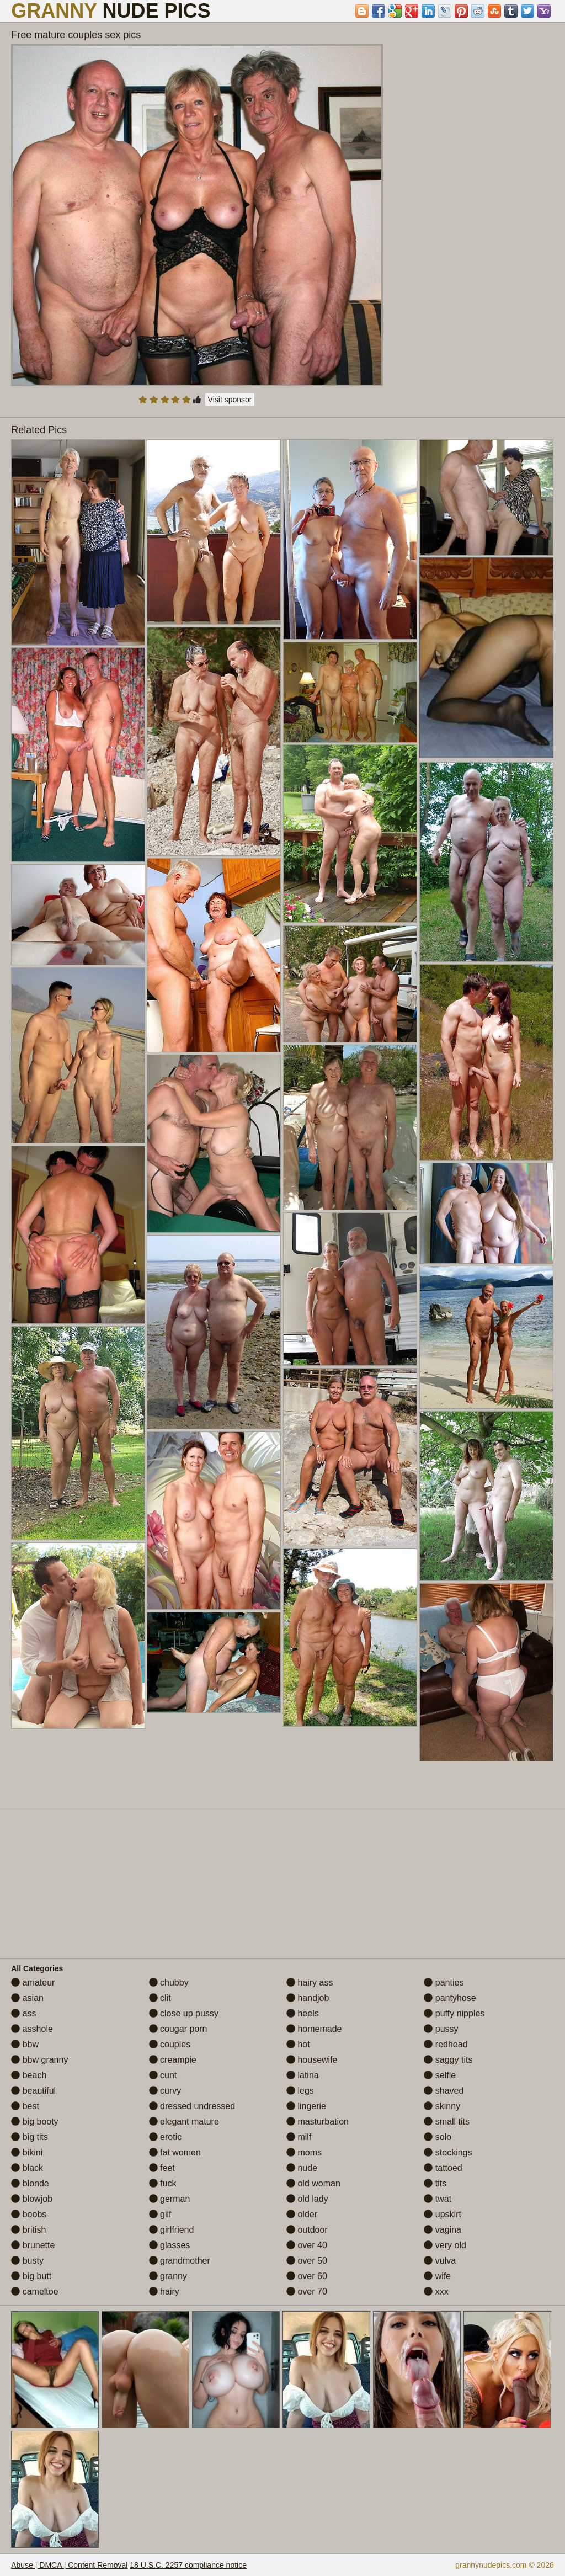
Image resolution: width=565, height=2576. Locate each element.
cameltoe (34, 2291)
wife (437, 2276)
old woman (313, 2183)
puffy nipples (454, 2013)
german (169, 2199)
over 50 (306, 2260)
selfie (440, 2075)
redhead (445, 2044)
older (301, 2214)
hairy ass (309, 1982)
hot (298, 2044)
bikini (26, 2152)
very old (445, 2245)
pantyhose (450, 1998)
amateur (33, 1982)
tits (435, 2183)
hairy (164, 2291)
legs (300, 2090)
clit (160, 1998)
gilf (160, 2214)
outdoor (307, 2229)
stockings (448, 2152)
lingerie (306, 2106)
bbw (25, 2044)
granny (168, 2276)
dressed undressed (192, 2106)
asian (27, 1998)
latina (302, 2075)
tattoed (443, 2168)
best (25, 2106)
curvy (165, 2090)
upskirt (442, 2214)
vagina (442, 2229)
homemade (314, 2029)
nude (301, 2168)
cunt (163, 2075)
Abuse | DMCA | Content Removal (69, 2565)
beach (28, 2075)
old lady (307, 2199)
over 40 (306, 2245)
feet (162, 2168)
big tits (29, 2137)
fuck (163, 2183)
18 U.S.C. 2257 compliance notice (188, 2565)
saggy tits (448, 2059)
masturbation (317, 2121)
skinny (442, 2106)
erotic (165, 2137)
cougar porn (178, 2029)
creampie (172, 2059)
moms (304, 2152)
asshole (32, 2029)
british (28, 2229)
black (27, 2168)
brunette (33, 2245)
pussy (441, 2029)
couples (170, 2044)
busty (27, 2260)
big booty (34, 2121)
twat (437, 2199)
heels (302, 2013)
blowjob (31, 2199)
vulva (440, 2260)
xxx (436, 2291)
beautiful (33, 2090)
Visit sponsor (230, 399)
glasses (169, 2245)
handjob (307, 1998)
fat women (175, 2152)
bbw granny (39, 2059)
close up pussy (183, 2013)
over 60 (306, 2276)
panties (443, 1982)
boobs (28, 2214)
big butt (31, 2276)
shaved (443, 2090)
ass (23, 2013)
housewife (312, 2059)
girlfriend (171, 2229)
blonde (30, 2183)
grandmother (179, 2260)
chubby (169, 1982)
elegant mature (184, 2121)
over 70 (306, 2291)
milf (298, 2137)
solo (437, 2137)
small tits (447, 2121)
